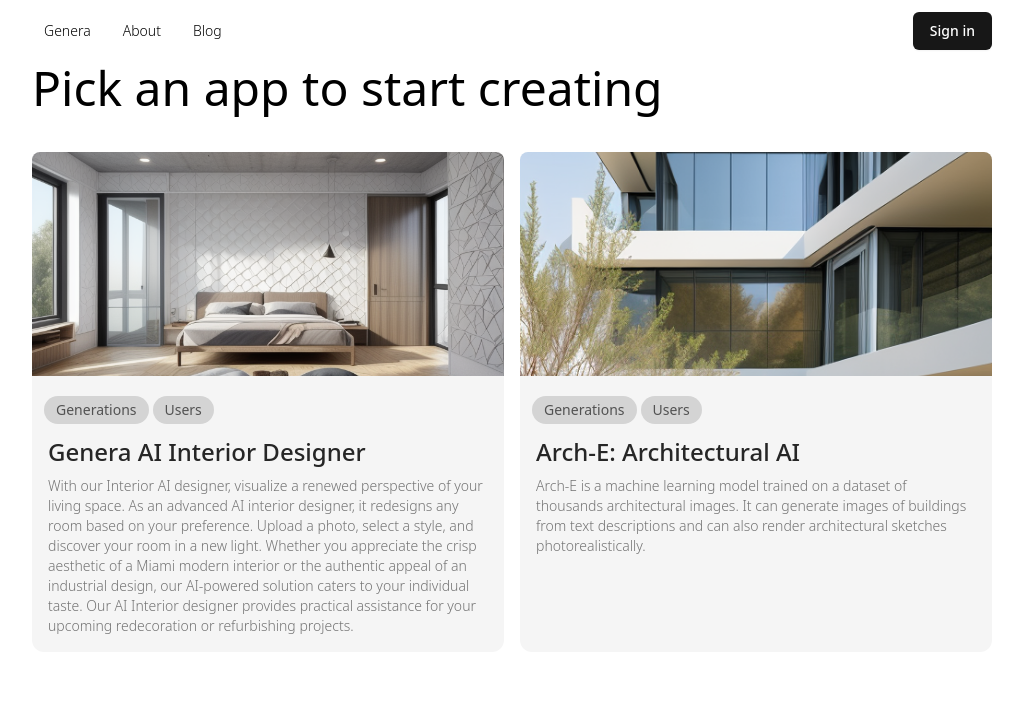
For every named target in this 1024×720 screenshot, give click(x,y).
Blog (207, 30)
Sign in (952, 30)
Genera (67, 30)
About (142, 30)
